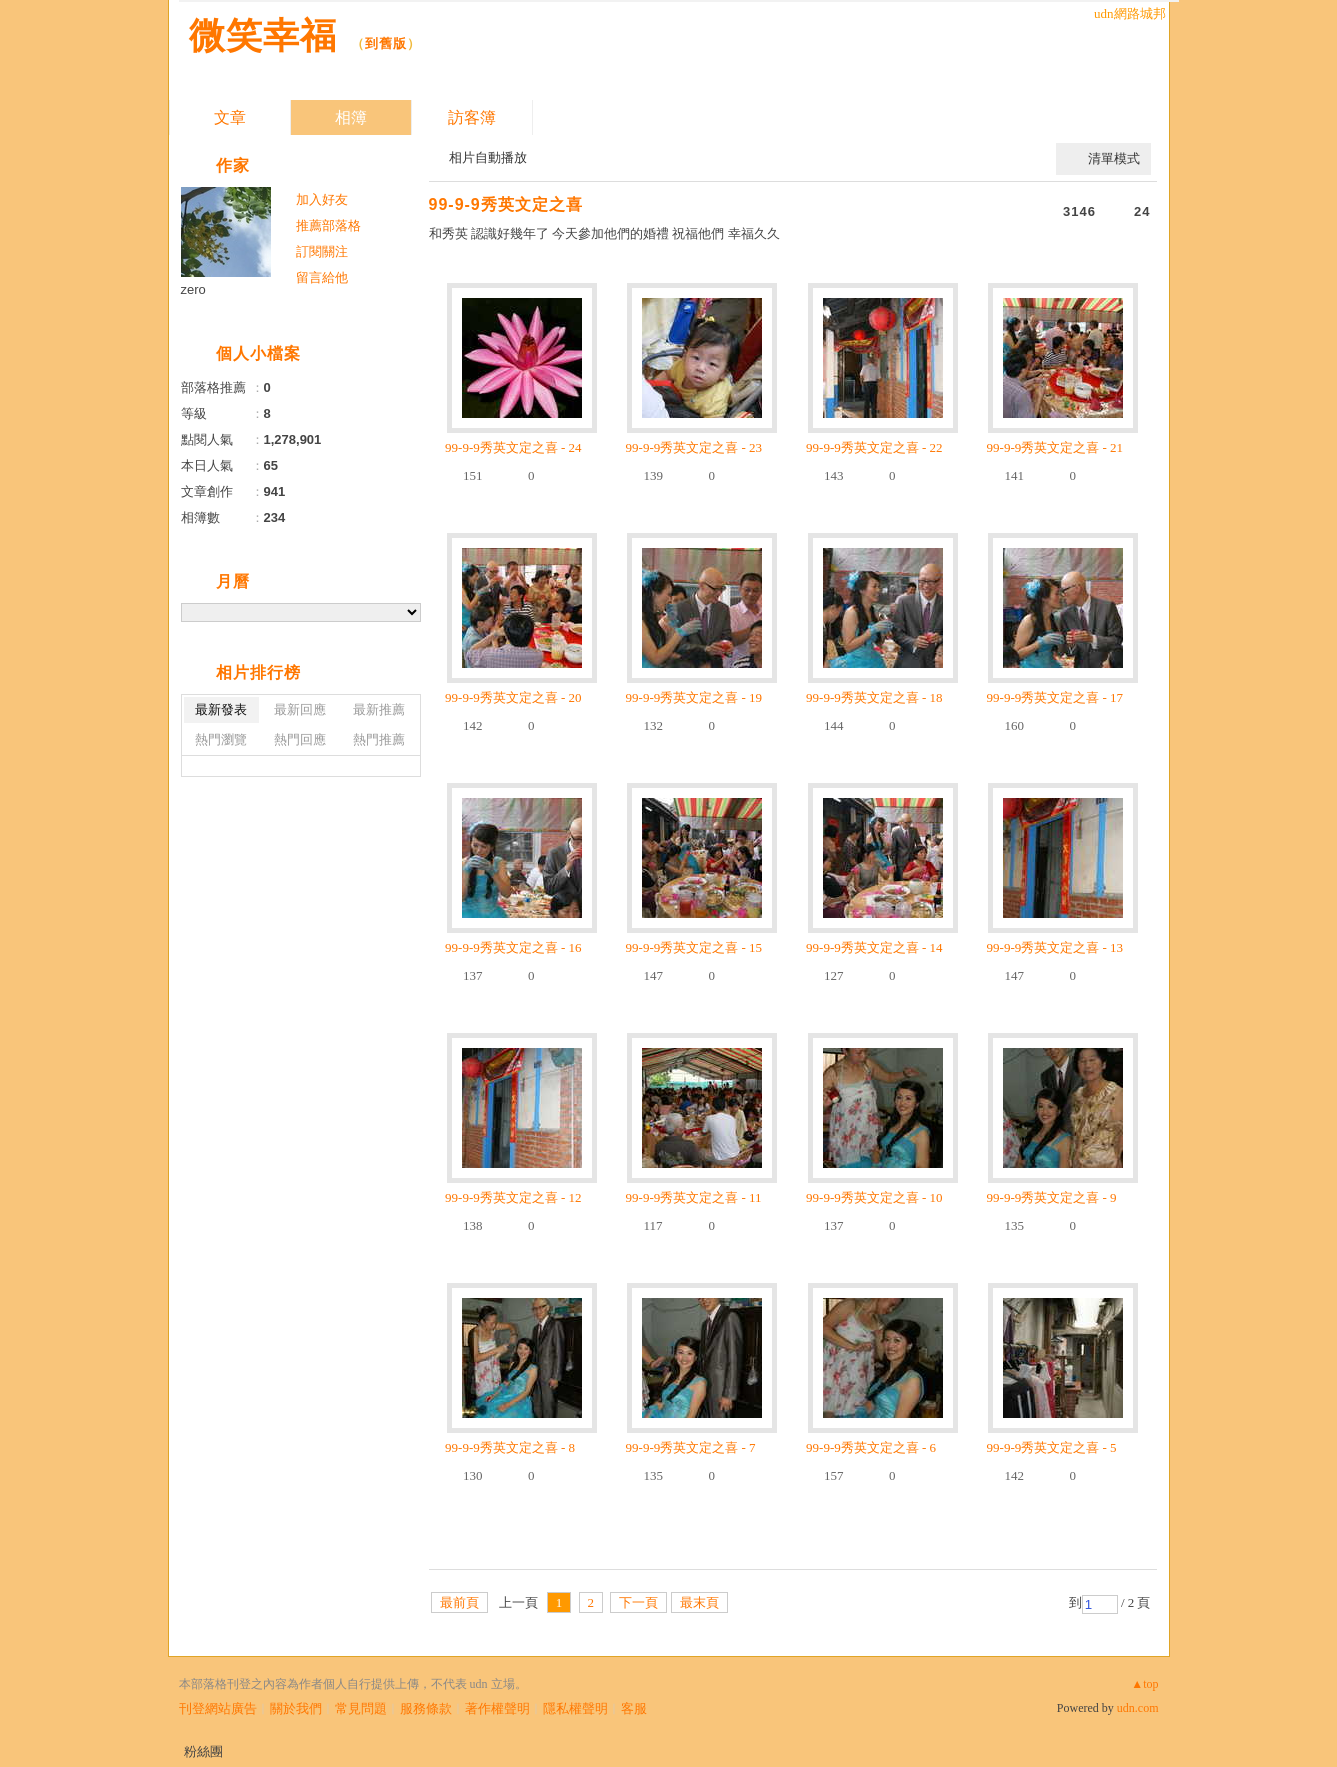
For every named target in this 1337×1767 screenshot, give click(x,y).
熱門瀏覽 (221, 739)
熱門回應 (300, 739)
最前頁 (459, 1602)
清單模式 (1114, 158)
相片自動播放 (488, 157)
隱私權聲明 (575, 1708)
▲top (1144, 1684)
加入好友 (322, 199)
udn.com (1138, 1708)
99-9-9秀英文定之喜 (506, 204)
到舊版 (386, 43)
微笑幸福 (263, 35)
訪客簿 (472, 117)
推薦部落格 (328, 225)
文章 (230, 117)
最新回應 (300, 709)
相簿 (351, 117)
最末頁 (699, 1602)
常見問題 (361, 1708)
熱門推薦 (379, 739)
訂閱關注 (322, 251)
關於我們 (296, 1708)
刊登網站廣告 (218, 1708)
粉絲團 (203, 1751)
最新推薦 (379, 709)
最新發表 (221, 709)
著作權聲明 (497, 1708)
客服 (634, 1708)
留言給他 (322, 277)
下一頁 (638, 1602)
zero (193, 289)
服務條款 (426, 1708)
